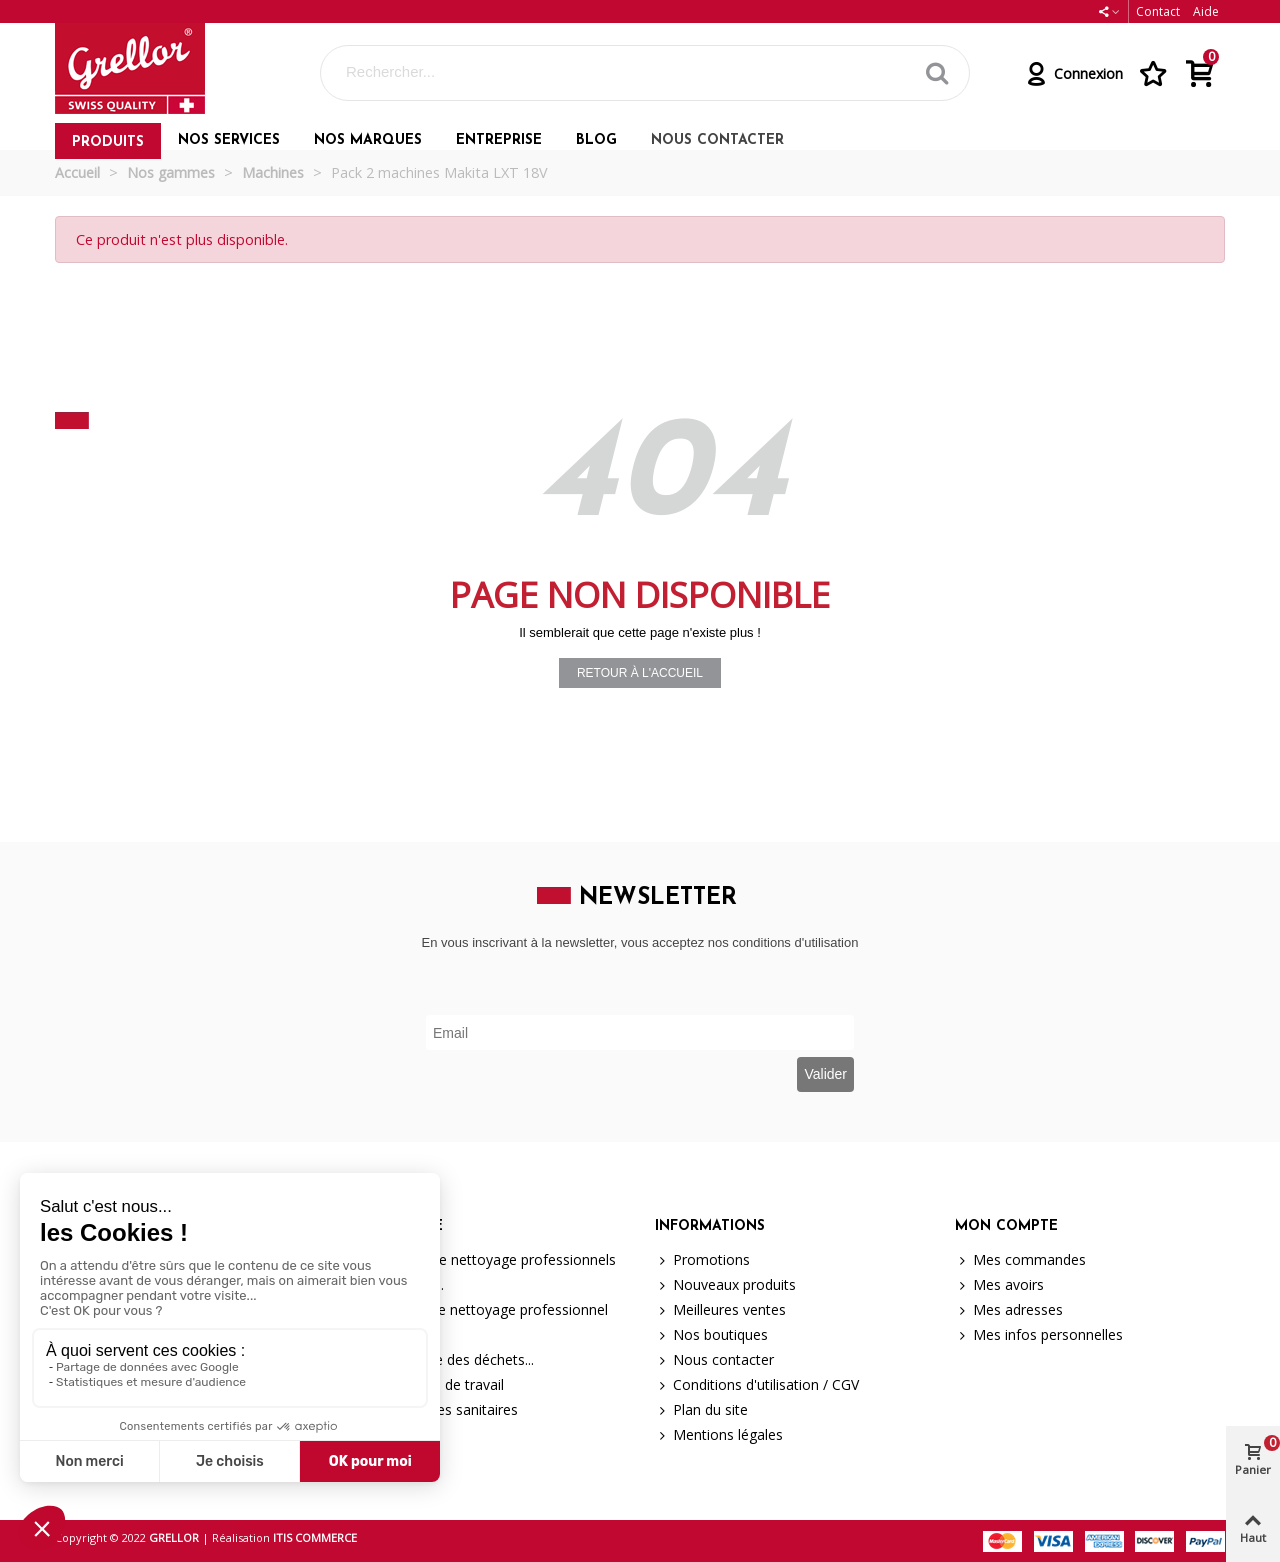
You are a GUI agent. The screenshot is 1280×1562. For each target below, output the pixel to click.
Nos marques (368, 140)
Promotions (702, 1259)
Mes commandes (1020, 1259)
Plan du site (701, 1409)
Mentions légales (719, 1434)
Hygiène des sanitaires (436, 1409)
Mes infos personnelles (1039, 1334)
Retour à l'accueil (640, 673)
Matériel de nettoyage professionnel (481, 1309)
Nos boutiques (711, 1334)
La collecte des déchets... (444, 1359)
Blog (596, 140)
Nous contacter (717, 140)
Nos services (229, 140)
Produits (108, 142)
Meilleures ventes (720, 1309)
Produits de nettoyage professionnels (485, 1259)
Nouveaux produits (725, 1284)
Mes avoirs (999, 1284)
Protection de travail (429, 1384)
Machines (395, 1334)
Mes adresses (1009, 1309)
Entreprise (499, 140)
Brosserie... (399, 1284)
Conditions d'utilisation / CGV (757, 1384)
